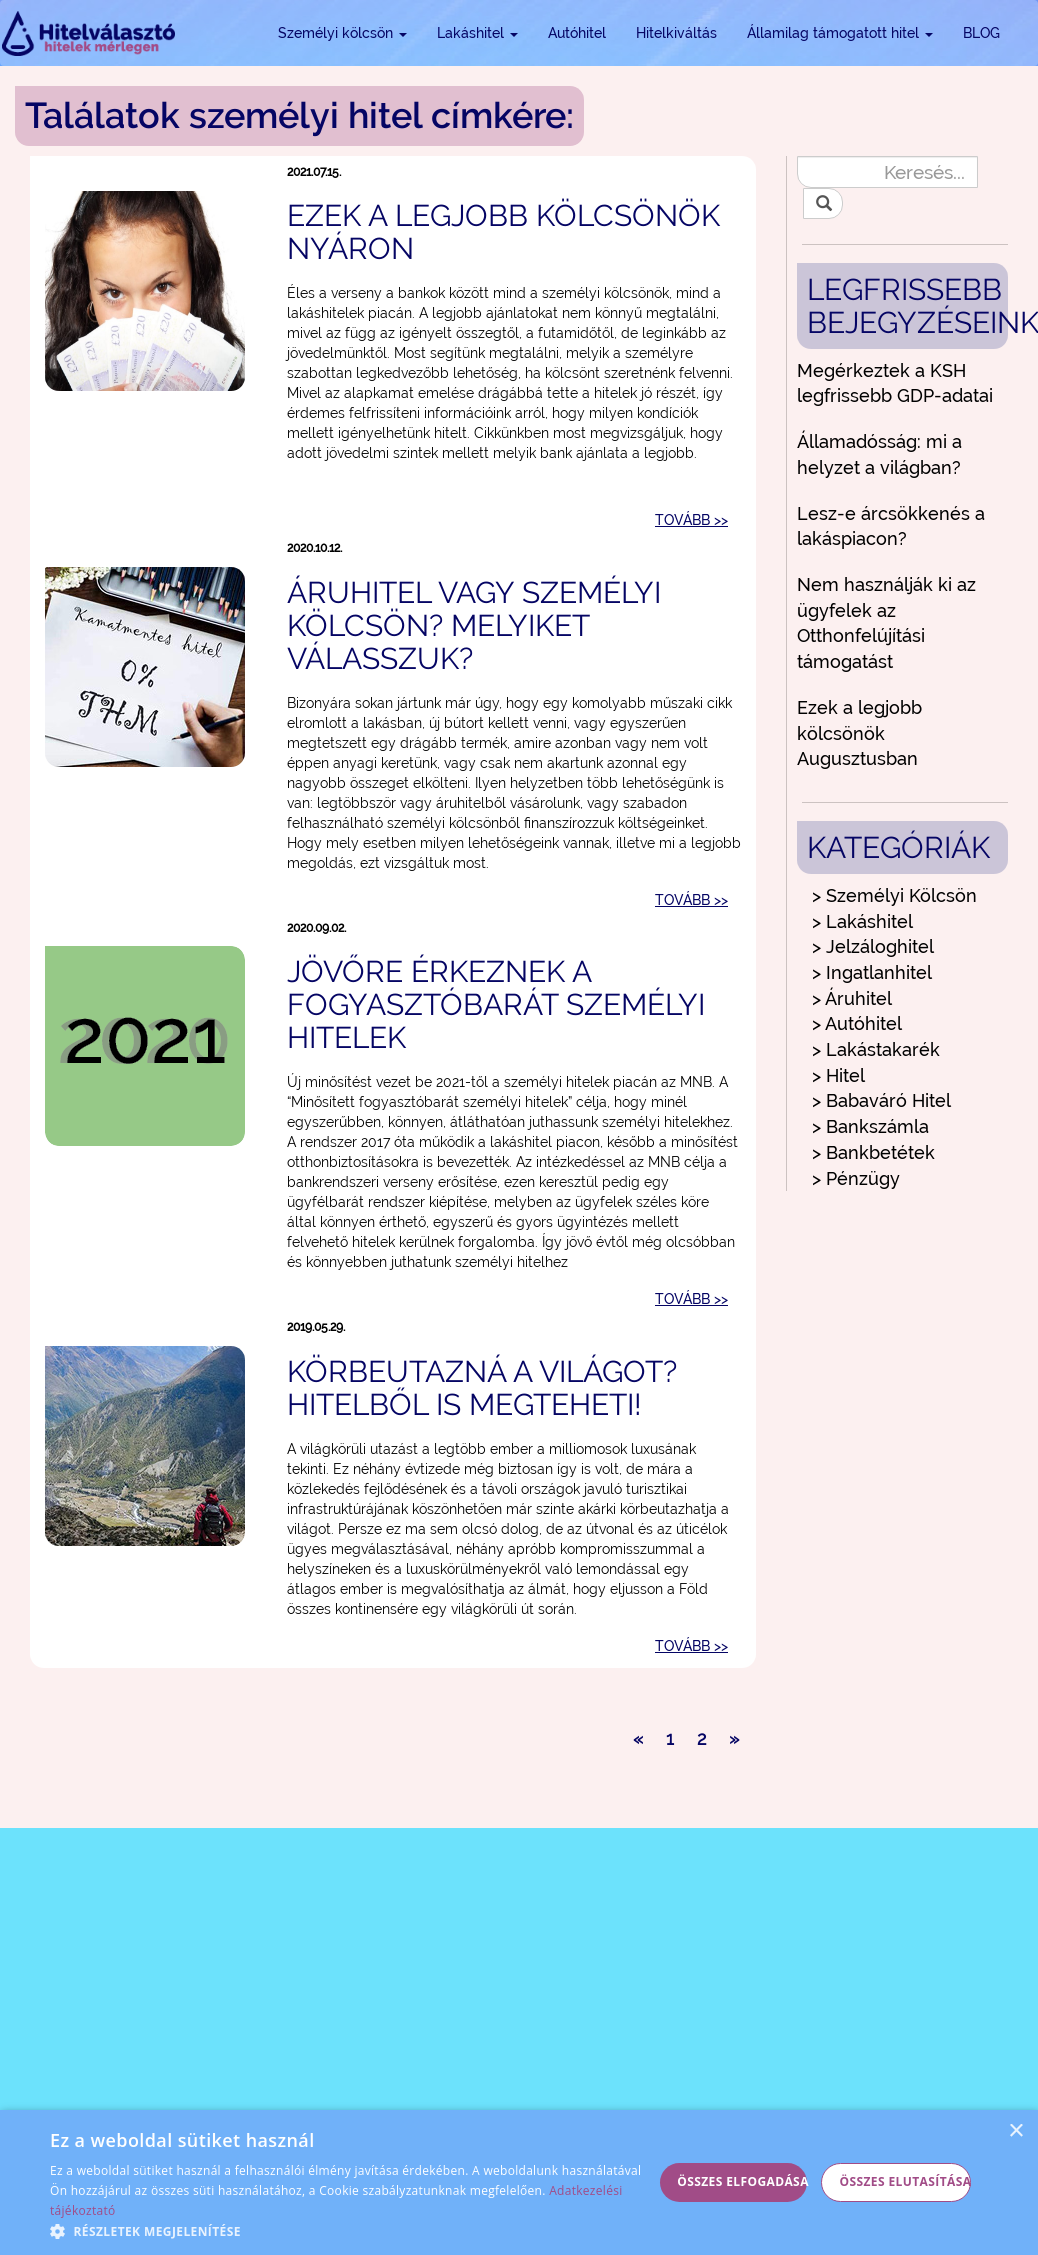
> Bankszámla (870, 1126)
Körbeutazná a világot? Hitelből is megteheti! (482, 1388)
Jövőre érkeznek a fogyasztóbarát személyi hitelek (496, 1004)
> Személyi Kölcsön (894, 895)
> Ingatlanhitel (872, 972)
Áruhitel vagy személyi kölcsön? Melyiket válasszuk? (474, 625)
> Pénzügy (856, 1178)
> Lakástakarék (876, 1049)
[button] (351, 2230)
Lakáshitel (477, 33)
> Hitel (838, 1075)
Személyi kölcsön (342, 33)
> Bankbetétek (873, 1152)
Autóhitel (577, 33)
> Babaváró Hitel (881, 1100)
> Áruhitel (852, 998)
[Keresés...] (887, 172)
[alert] (519, 2182)
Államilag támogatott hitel (840, 33)
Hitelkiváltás (676, 33)
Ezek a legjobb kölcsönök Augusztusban (859, 733)
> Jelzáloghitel (873, 946)
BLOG (981, 33)
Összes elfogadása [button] (742, 2181)
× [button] (1015, 2131)
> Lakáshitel (862, 921)
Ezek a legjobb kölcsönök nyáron (503, 232)
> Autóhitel (857, 1023)
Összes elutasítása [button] (905, 2181)
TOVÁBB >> (691, 520)
